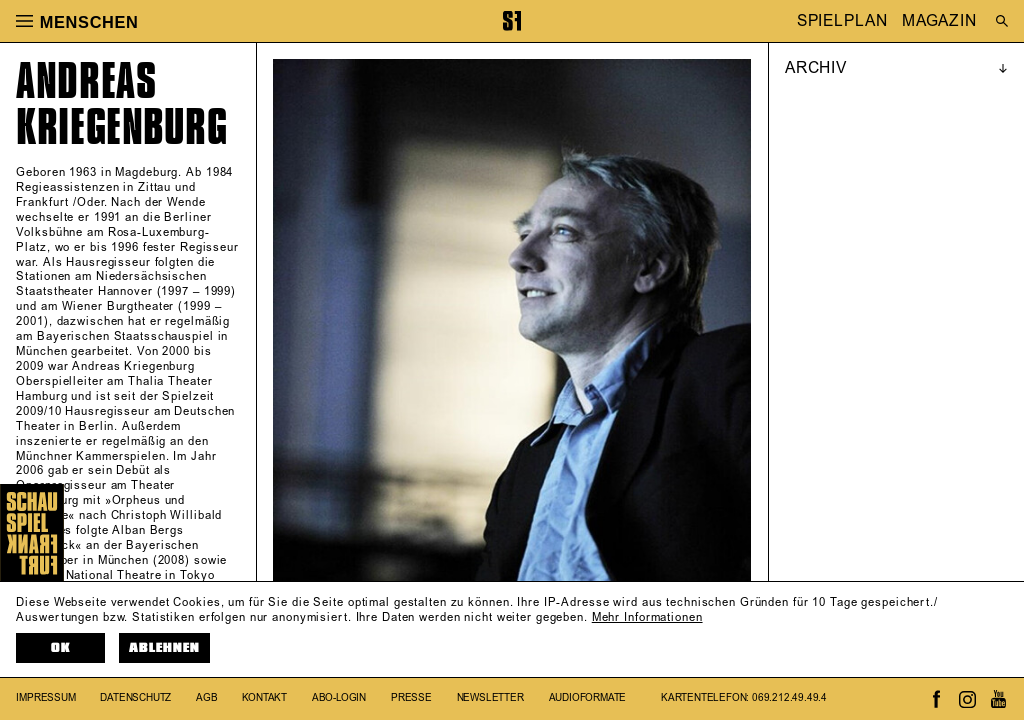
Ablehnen (164, 648)
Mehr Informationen (647, 618)
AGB (206, 698)
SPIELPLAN (842, 20)
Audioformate (588, 698)
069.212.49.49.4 (789, 698)
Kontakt (264, 698)
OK (61, 648)
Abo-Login (339, 698)
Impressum (45, 698)
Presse (411, 698)
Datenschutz (135, 698)
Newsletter (490, 698)
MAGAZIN (939, 20)
